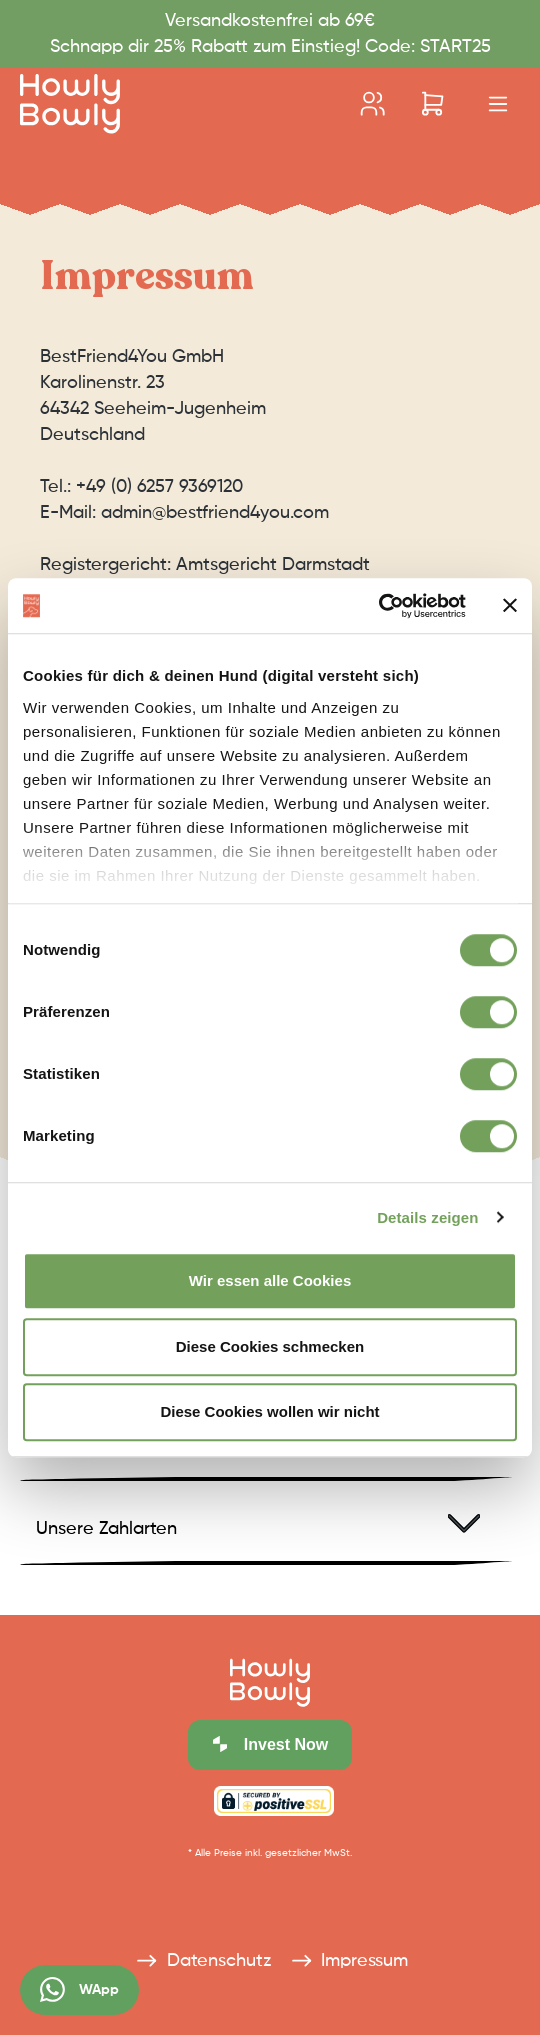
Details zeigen (427, 1217)
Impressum (347, 1953)
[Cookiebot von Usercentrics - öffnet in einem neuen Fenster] (378, 606)
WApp (79, 1989)
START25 (453, 47)
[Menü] (498, 104)
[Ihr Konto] (372, 104)
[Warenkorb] (432, 104)
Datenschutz (201, 1953)
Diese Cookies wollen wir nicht (269, 1411)
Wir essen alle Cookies (270, 1280)
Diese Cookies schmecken (270, 1346)
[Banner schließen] (510, 606)
